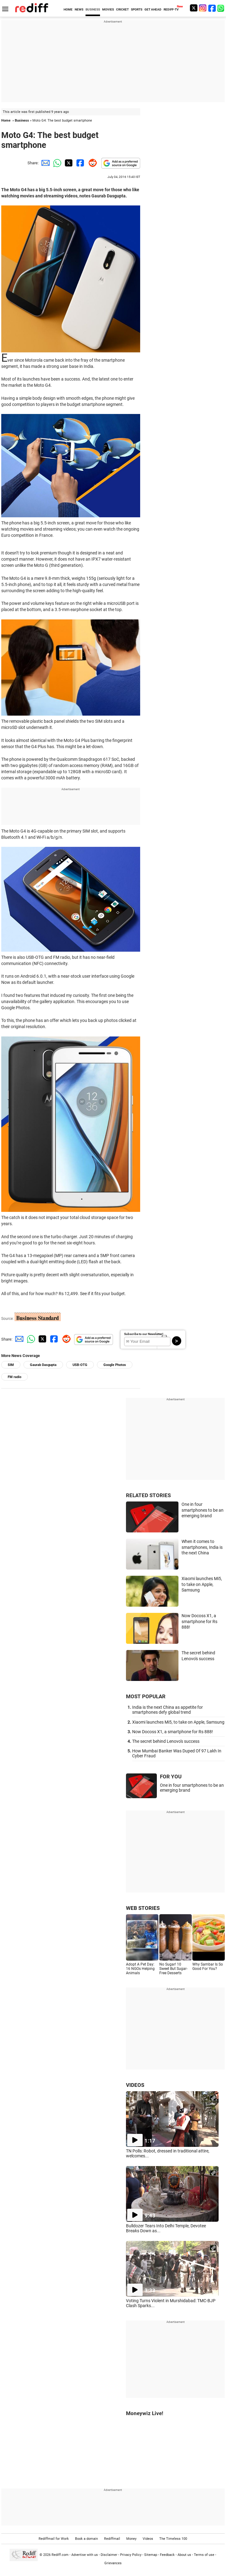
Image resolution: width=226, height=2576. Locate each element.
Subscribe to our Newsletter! (143, 1334)
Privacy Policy (130, 2554)
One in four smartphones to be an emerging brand (203, 1510)
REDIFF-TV (171, 9)
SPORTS (136, 9)
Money (131, 2539)
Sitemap (150, 2554)
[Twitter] (193, 8)
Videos (148, 2539)
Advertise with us (84, 2554)
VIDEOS (135, 2085)
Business (22, 120)
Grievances (113, 2563)
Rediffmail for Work (54, 2539)
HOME (68, 9)
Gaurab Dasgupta (43, 1365)
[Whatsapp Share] (56, 163)
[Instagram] (202, 8)
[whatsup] (221, 8)
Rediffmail (112, 2539)
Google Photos (114, 1365)
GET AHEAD (152, 9)
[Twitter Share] (68, 163)
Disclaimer (109, 2554)
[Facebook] (212, 8)
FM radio (14, 1377)
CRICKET (122, 9)
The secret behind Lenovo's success (165, 1741)
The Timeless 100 (173, 2539)
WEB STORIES (143, 1908)
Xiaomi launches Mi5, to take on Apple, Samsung (202, 1584)
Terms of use (204, 2554)
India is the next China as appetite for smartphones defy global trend (167, 1710)
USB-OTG (80, 1365)
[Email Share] (44, 163)
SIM (11, 1365)
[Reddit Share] (91, 163)
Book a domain (86, 2539)
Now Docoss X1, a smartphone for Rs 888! (199, 1621)
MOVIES (108, 9)
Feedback (167, 2554)
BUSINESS (93, 9)
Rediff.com (60, 2554)
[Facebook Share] (80, 163)
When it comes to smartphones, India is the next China (202, 1547)
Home (5, 120)
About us (184, 2554)
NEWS (79, 9)
